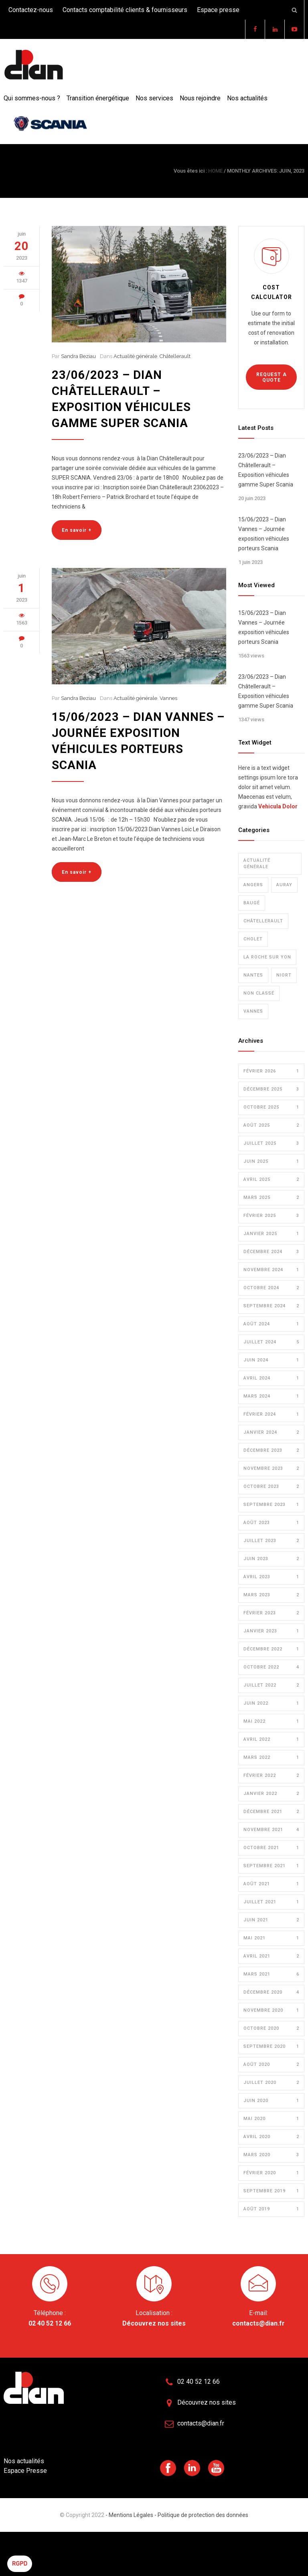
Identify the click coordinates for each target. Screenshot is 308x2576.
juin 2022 (271, 1703)
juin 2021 (271, 1920)
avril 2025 (271, 1179)
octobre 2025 (271, 1107)
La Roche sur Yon (267, 957)
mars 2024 (271, 1396)
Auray (284, 884)
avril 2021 (271, 1956)
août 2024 (271, 1324)
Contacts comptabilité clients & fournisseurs (125, 10)
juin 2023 (271, 1559)
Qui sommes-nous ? (32, 98)
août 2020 (271, 2064)
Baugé (251, 902)
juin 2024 (271, 1360)
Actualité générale (135, 356)
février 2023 (271, 1613)
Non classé (258, 993)
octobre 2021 (271, 1848)
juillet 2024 (271, 1342)
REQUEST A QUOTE (271, 377)
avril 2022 (271, 1739)
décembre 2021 (271, 1812)
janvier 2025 (271, 1234)
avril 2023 (271, 1577)
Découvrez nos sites (154, 2323)
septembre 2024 (271, 1306)
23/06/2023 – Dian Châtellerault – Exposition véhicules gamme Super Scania (265, 470)
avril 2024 (271, 1378)
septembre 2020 (271, 2046)
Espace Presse (25, 2470)
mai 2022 (271, 1721)
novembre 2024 (271, 1270)
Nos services (154, 98)
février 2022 (271, 1775)
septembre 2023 (271, 1505)
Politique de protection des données (202, 2515)
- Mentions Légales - (130, 2515)
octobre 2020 (271, 2028)
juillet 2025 (271, 1143)
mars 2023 (271, 1595)
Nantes (253, 975)
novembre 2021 (271, 1830)
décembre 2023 (271, 1450)
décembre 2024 (271, 1252)
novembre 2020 (271, 2010)
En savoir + (76, 530)
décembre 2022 (271, 1649)
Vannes (168, 698)
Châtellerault (175, 356)
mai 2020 (271, 2119)
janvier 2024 (271, 1432)
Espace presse (218, 10)
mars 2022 (271, 1757)
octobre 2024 (271, 1288)
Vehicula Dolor (278, 806)
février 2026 (271, 1071)
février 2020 (271, 2173)
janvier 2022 (271, 1794)
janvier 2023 (271, 1631)
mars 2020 (271, 2155)
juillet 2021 (271, 1902)
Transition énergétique (98, 98)
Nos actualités (247, 98)
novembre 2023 (271, 1468)
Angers (253, 884)
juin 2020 (271, 2101)
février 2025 (271, 1216)
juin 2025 (271, 1161)
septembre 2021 (271, 1866)
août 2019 (271, 2209)
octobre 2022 (271, 1667)
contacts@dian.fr (258, 2323)
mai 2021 (271, 1938)
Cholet (253, 939)
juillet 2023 (271, 1541)
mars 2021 (271, 1974)
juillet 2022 (271, 1685)
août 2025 (271, 1125)
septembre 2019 (271, 2191)
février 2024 (271, 1414)
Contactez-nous (30, 10)
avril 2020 (271, 2137)
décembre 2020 (271, 1992)
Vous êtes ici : (190, 171)
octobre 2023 (271, 1486)
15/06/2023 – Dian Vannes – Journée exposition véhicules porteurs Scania (263, 533)
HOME (215, 171)
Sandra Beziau (78, 356)
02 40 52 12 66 (49, 2323)
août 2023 (271, 1523)
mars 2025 (271, 1197)
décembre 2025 (271, 1089)
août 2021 (271, 1884)
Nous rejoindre (200, 98)
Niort (284, 975)
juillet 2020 (271, 2083)
